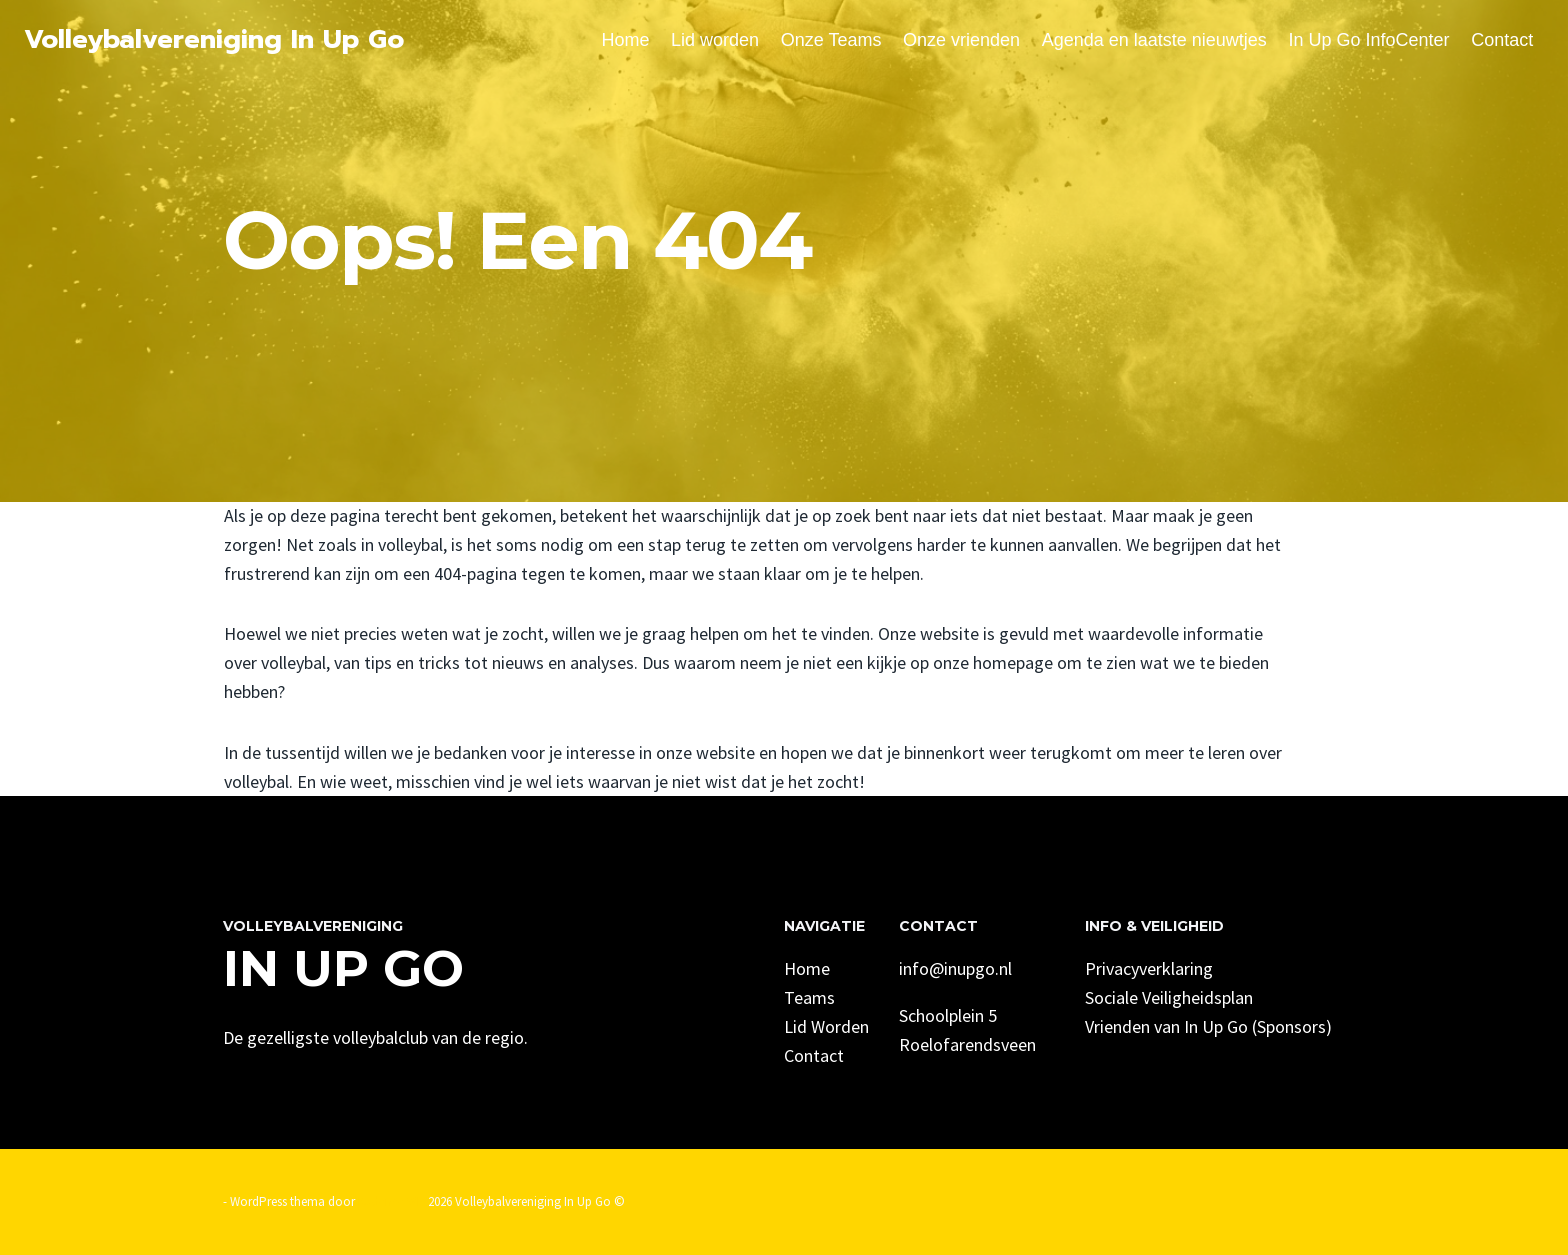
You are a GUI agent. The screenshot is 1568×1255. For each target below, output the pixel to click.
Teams (809, 997)
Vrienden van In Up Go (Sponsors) (1208, 1026)
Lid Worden (826, 1026)
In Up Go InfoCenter (1368, 40)
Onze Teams (831, 40)
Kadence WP (391, 1201)
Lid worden (715, 40)
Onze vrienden (961, 40)
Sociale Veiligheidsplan (1169, 997)
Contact (1502, 40)
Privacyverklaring (1149, 968)
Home (625, 40)
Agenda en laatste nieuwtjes (1154, 40)
